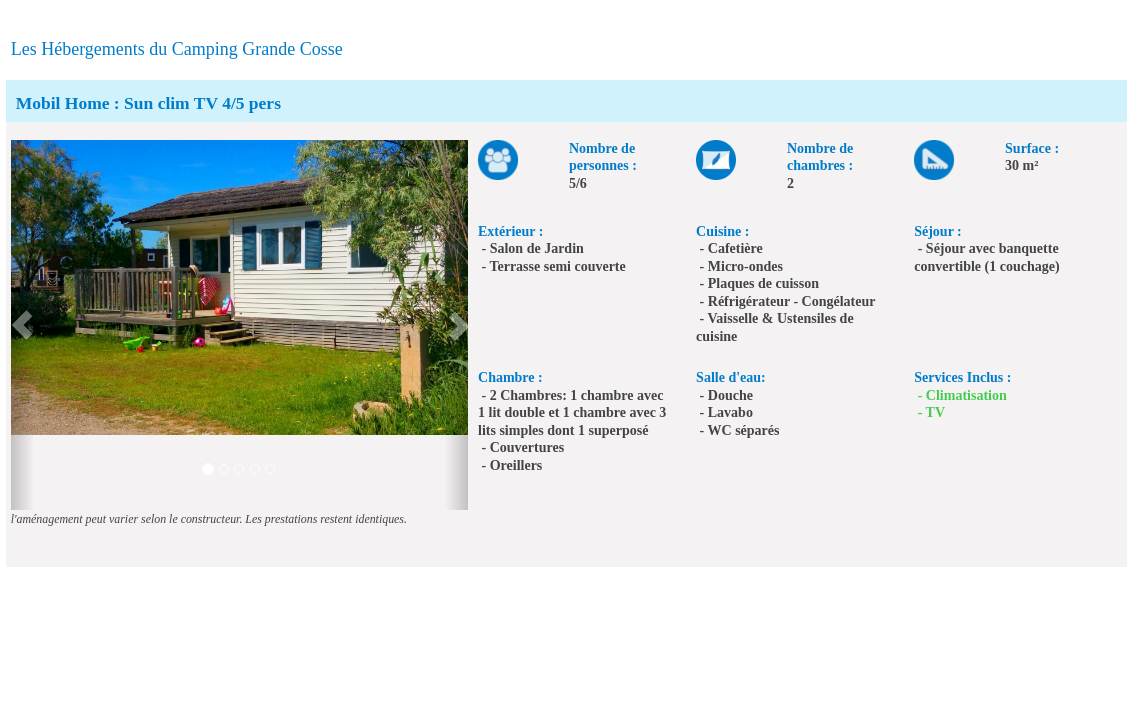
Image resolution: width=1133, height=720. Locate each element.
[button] (22, 325)
